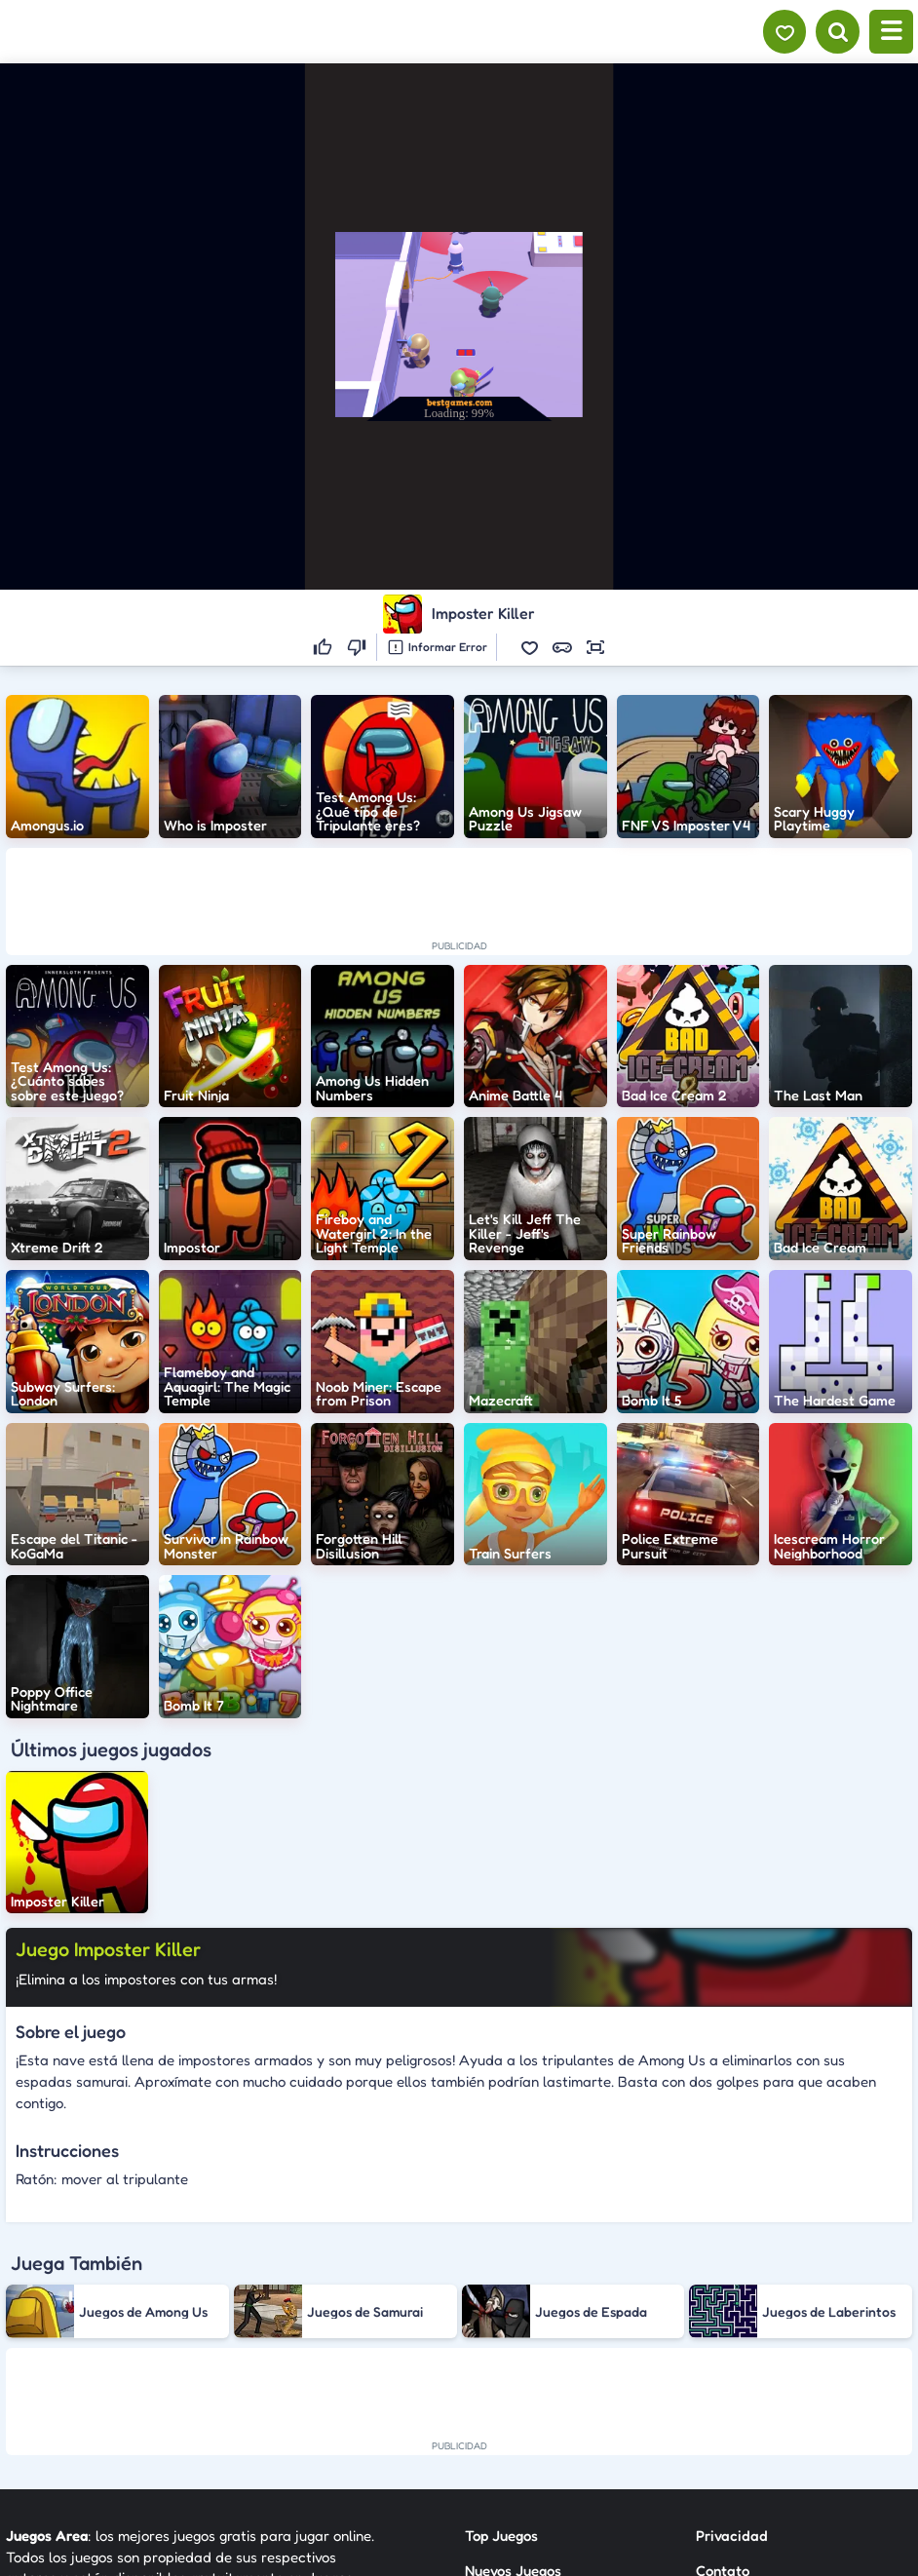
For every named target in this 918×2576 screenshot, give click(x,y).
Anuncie (722, 2440)
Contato (722, 2370)
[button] (529, 647)
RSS (708, 2405)
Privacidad (732, 2335)
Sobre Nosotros (515, 2440)
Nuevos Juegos (513, 2370)
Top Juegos (501, 2335)
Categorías (501, 2405)
